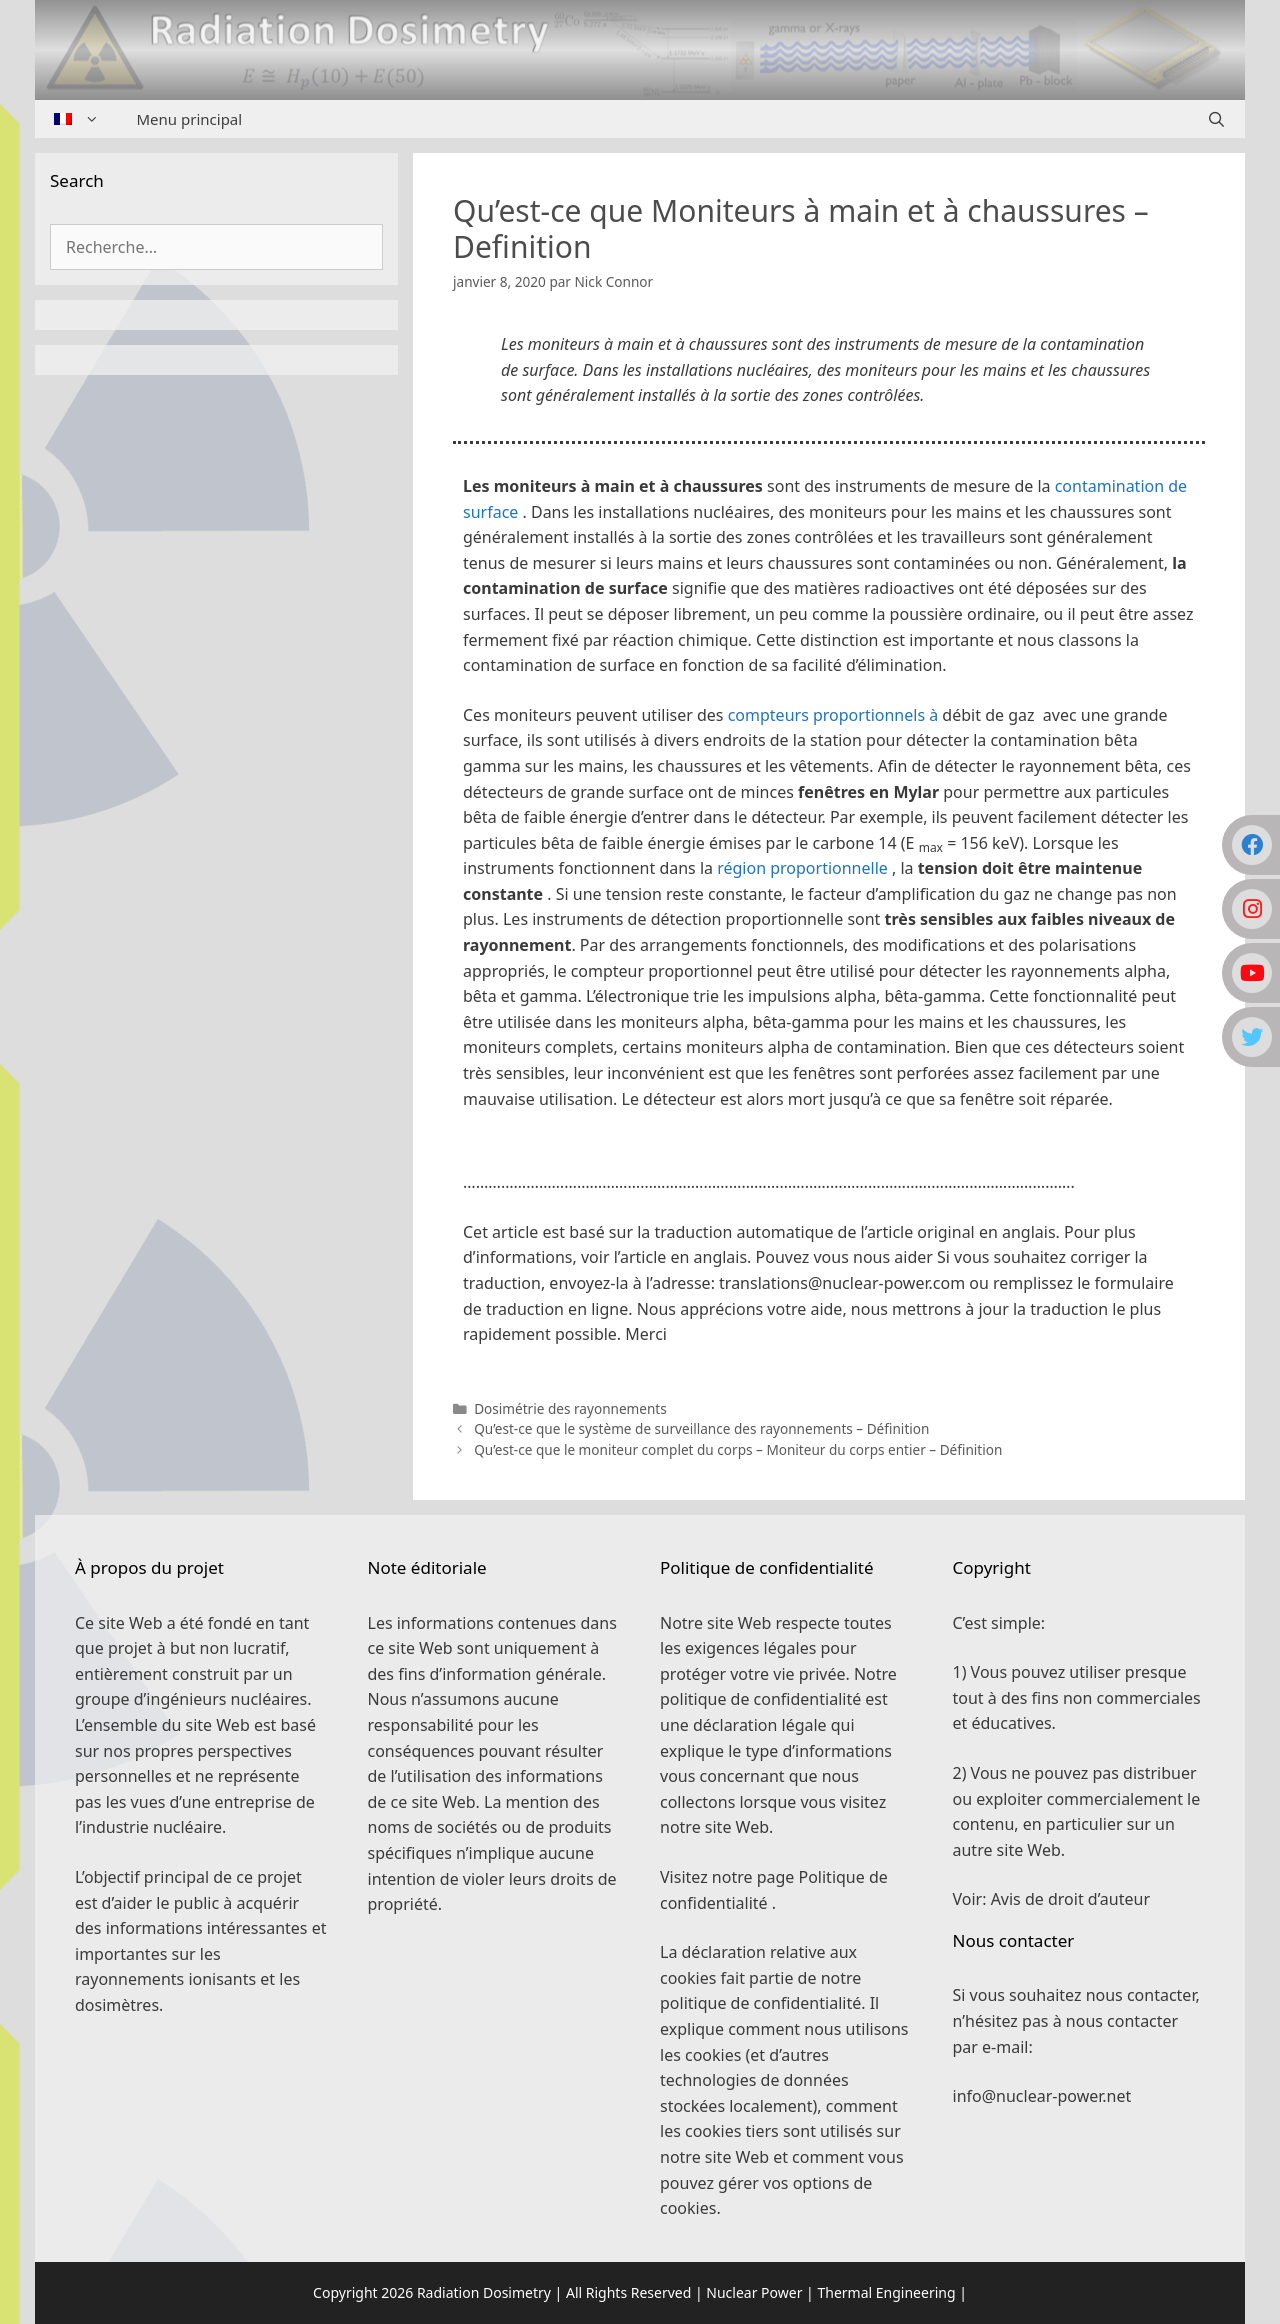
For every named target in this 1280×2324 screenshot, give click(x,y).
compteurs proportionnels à (833, 715)
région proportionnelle (802, 868)
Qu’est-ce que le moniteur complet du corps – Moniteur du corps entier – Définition (738, 1449)
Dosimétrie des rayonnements (570, 1408)
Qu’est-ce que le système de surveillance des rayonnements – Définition (701, 1428)
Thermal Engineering (886, 2292)
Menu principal (190, 119)
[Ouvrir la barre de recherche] (1216, 119)
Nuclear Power (754, 2292)
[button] (829, 1153)
